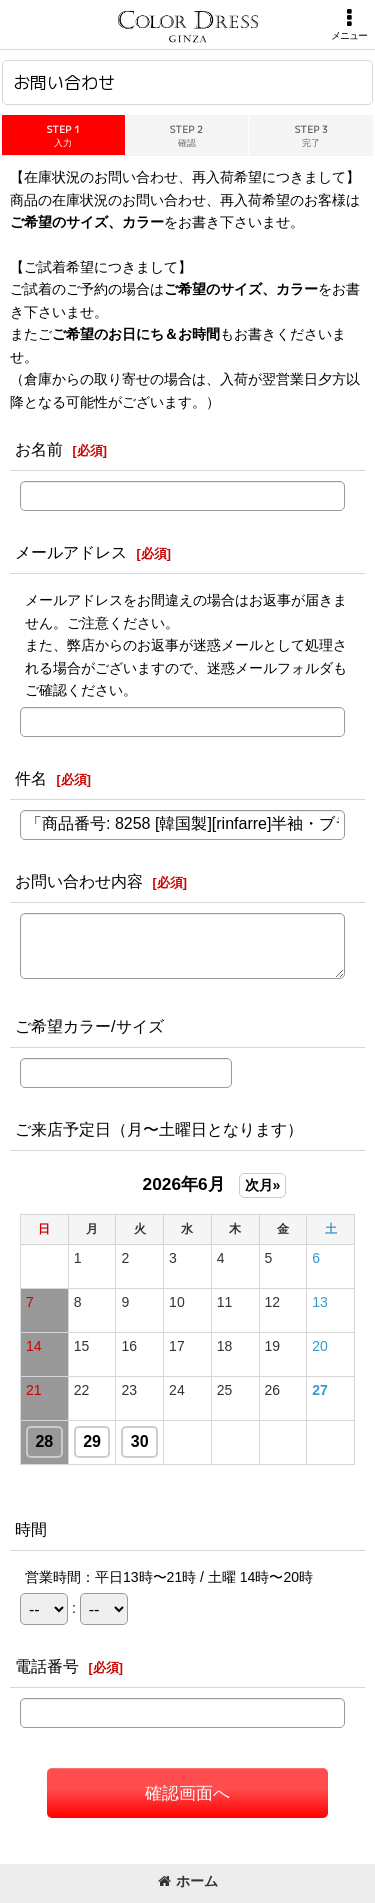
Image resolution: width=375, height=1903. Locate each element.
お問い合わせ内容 (79, 881)
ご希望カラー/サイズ (89, 1026)
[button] (349, 24)
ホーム (188, 1881)
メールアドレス (71, 552)
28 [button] (44, 1441)
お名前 (39, 449)
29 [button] (92, 1441)
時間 (31, 1529)
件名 (31, 778)
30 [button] (140, 1441)
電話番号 (47, 1666)
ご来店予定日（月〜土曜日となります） (159, 1129)
